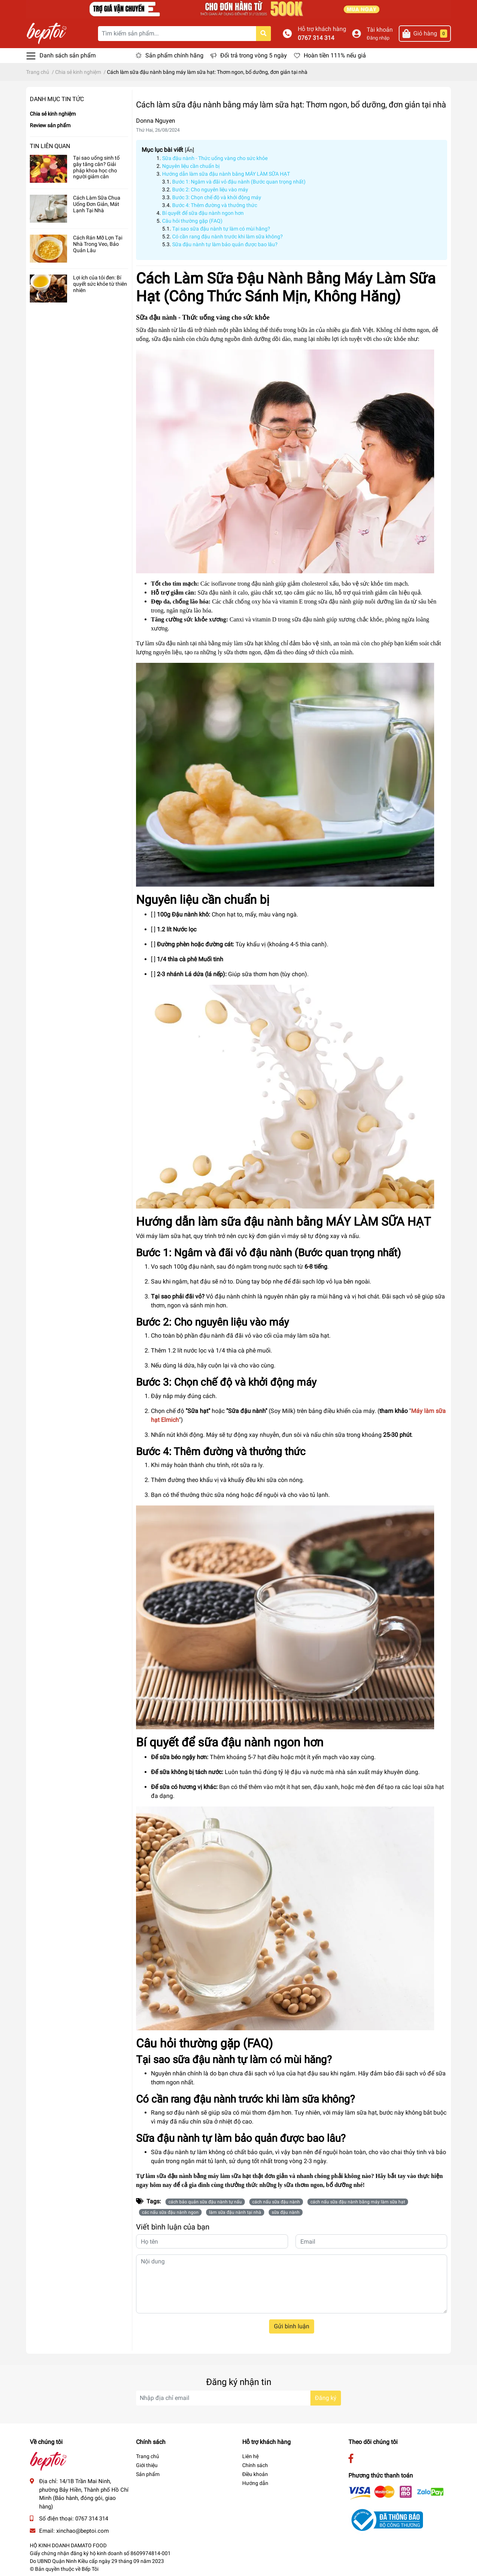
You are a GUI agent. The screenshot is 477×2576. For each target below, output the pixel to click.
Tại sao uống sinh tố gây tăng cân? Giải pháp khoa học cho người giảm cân (96, 167)
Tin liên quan (50, 146)
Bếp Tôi (90, 2569)
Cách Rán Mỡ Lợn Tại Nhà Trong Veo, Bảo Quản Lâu (97, 244)
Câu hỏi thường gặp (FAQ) (192, 221)
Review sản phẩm (50, 125)
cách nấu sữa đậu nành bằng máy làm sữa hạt (357, 2201)
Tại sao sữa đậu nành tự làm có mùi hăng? (221, 229)
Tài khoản (380, 29)
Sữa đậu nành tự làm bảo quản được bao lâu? (225, 244)
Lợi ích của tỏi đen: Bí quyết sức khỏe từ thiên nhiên (100, 284)
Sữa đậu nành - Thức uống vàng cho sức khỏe (215, 158)
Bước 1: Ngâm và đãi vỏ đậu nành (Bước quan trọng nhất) (239, 182)
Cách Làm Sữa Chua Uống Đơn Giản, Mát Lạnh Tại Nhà (96, 204)
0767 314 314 (316, 37)
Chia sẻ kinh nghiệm (53, 114)
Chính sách (255, 2465)
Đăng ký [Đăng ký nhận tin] (326, 2397)
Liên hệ (250, 2456)
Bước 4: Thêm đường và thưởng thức (214, 205)
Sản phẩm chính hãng (174, 55)
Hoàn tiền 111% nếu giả (335, 55)
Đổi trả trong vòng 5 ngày (253, 55)
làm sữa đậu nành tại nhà (235, 2212)
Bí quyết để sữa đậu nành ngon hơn (203, 213)
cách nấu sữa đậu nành (276, 2201)
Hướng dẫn (255, 2483)
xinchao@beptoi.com (82, 2531)
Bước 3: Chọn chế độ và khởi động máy (216, 197)
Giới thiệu (147, 2465)
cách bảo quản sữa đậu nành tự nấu (205, 2201)
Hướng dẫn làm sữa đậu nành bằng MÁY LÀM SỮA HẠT (226, 174)
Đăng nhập (378, 38)
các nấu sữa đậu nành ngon (170, 2212)
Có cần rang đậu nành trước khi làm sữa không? (227, 236)
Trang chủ (147, 2456)
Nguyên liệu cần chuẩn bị (190, 166)
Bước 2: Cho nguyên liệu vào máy (210, 189)
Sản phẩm (147, 2474)
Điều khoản (255, 2474)
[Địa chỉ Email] (238, 2398)
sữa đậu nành (286, 2212)
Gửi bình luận (291, 2326)
